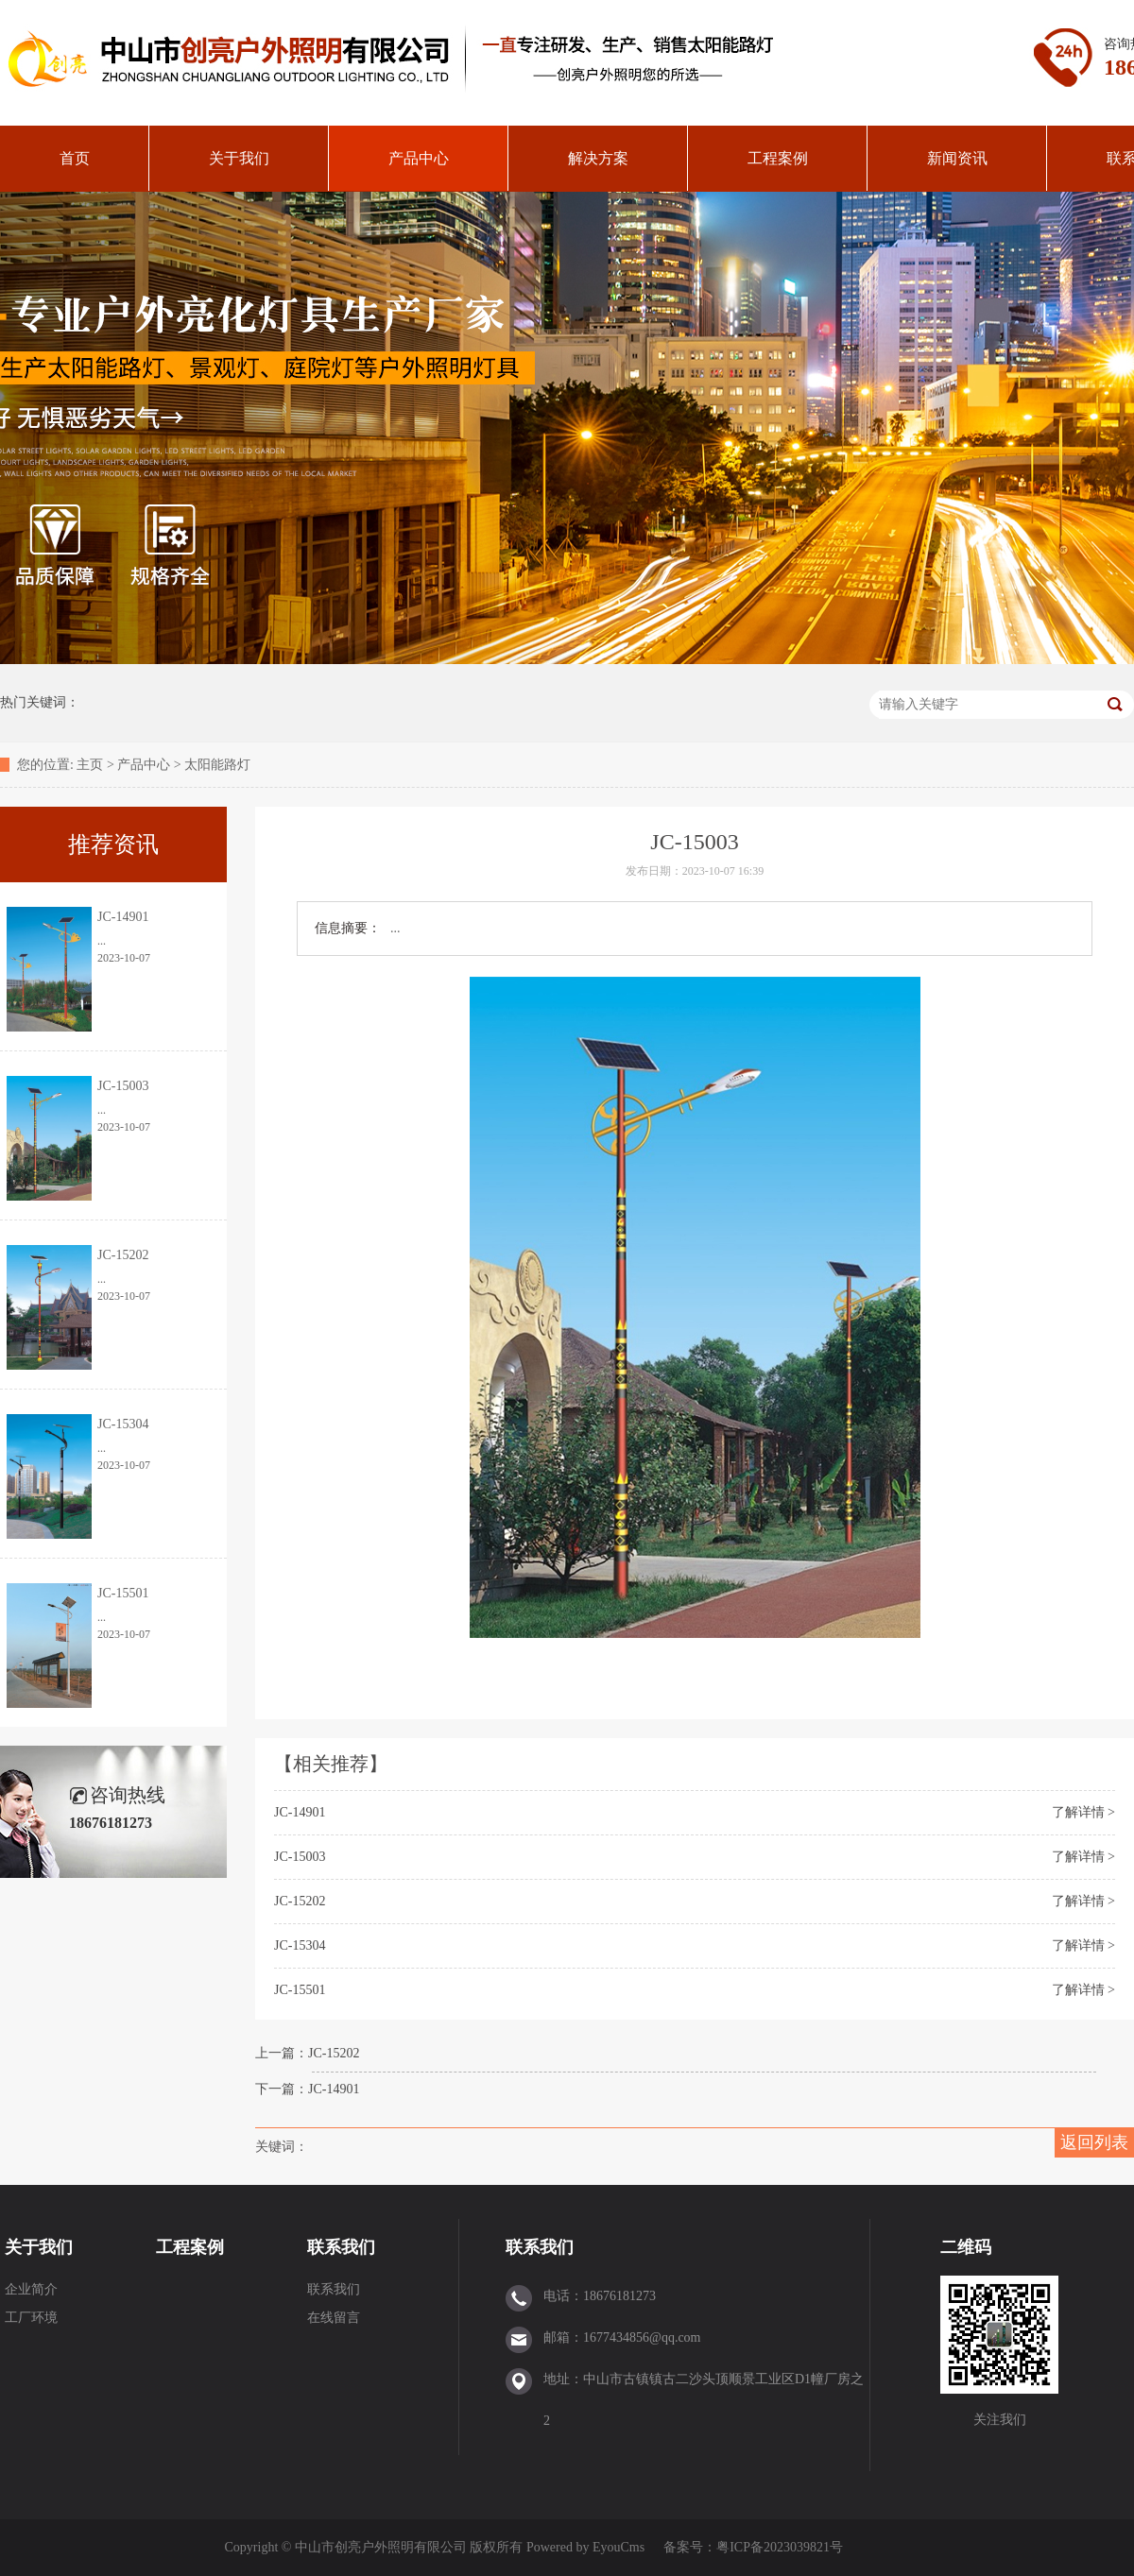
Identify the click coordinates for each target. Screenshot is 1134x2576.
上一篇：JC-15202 (307, 2053)
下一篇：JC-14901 (307, 2089)
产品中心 (418, 158)
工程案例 (777, 158)
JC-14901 (299, 1812)
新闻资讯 (957, 158)
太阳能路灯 (217, 765)
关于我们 (239, 158)
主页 (90, 765)
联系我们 (341, 2247)
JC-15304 (299, 1945)
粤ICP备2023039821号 (779, 2547)
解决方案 (598, 158)
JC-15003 (299, 1857)
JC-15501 (299, 1990)
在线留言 (333, 2318)
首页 (75, 158)
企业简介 (31, 2289)
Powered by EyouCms (583, 2547)
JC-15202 (299, 1901)
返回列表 (1094, 2142)
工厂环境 (31, 2318)
